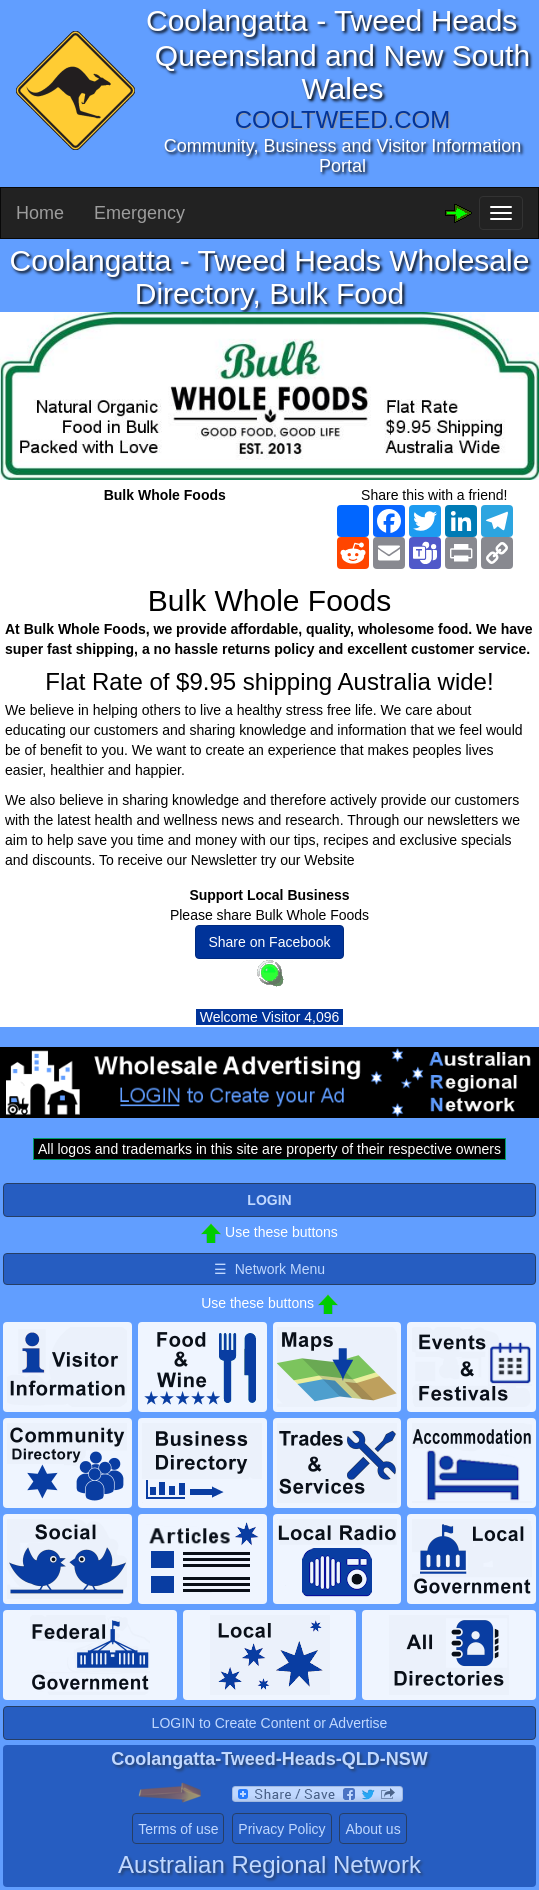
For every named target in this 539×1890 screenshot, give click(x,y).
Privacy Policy (281, 1829)
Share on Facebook (269, 942)
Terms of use (178, 1829)
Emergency (139, 213)
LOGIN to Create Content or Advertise (270, 1723)
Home (40, 213)
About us (372, 1829)
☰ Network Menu (269, 1269)
